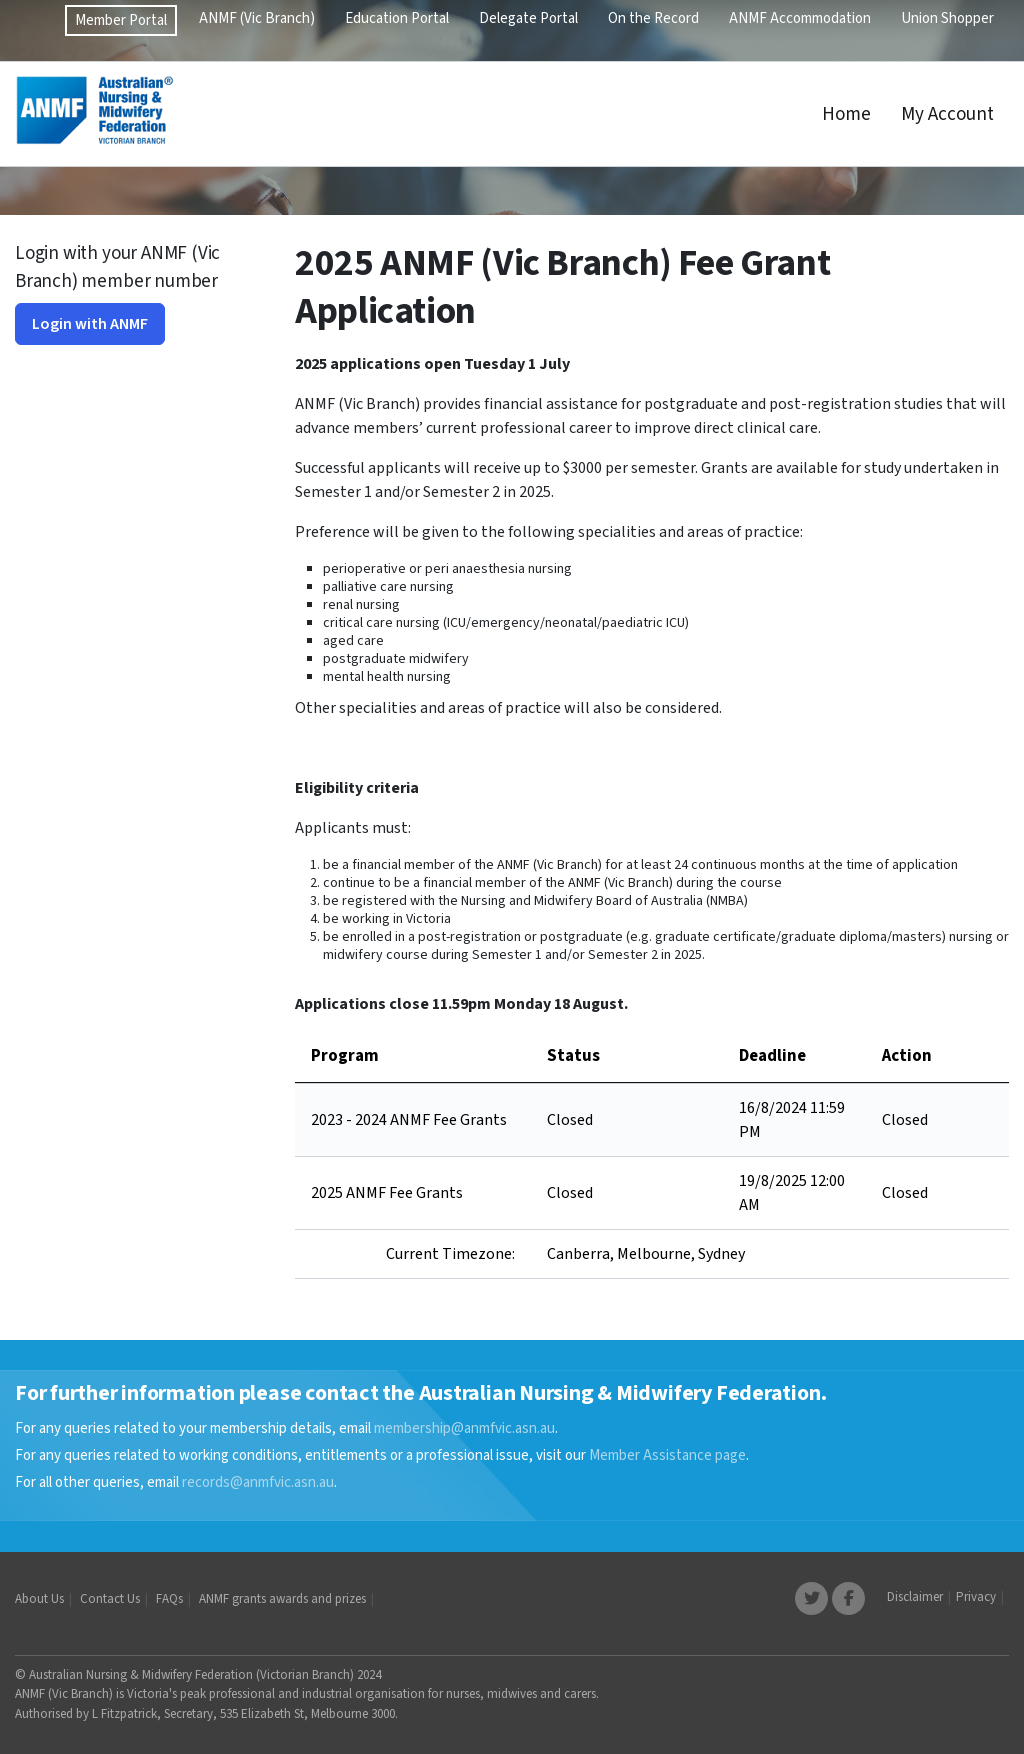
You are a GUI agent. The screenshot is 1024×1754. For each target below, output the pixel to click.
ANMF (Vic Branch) (257, 18)
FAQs (169, 1599)
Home (846, 114)
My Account (947, 114)
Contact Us (110, 1599)
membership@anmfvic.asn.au (464, 1428)
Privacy (976, 1597)
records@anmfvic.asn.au (258, 1482)
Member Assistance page (667, 1455)
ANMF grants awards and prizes (282, 1599)
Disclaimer (915, 1597)
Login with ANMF (90, 324)
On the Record (653, 18)
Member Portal (121, 20)
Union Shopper (947, 18)
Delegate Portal (528, 18)
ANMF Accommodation (800, 18)
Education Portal (397, 18)
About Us (39, 1599)
